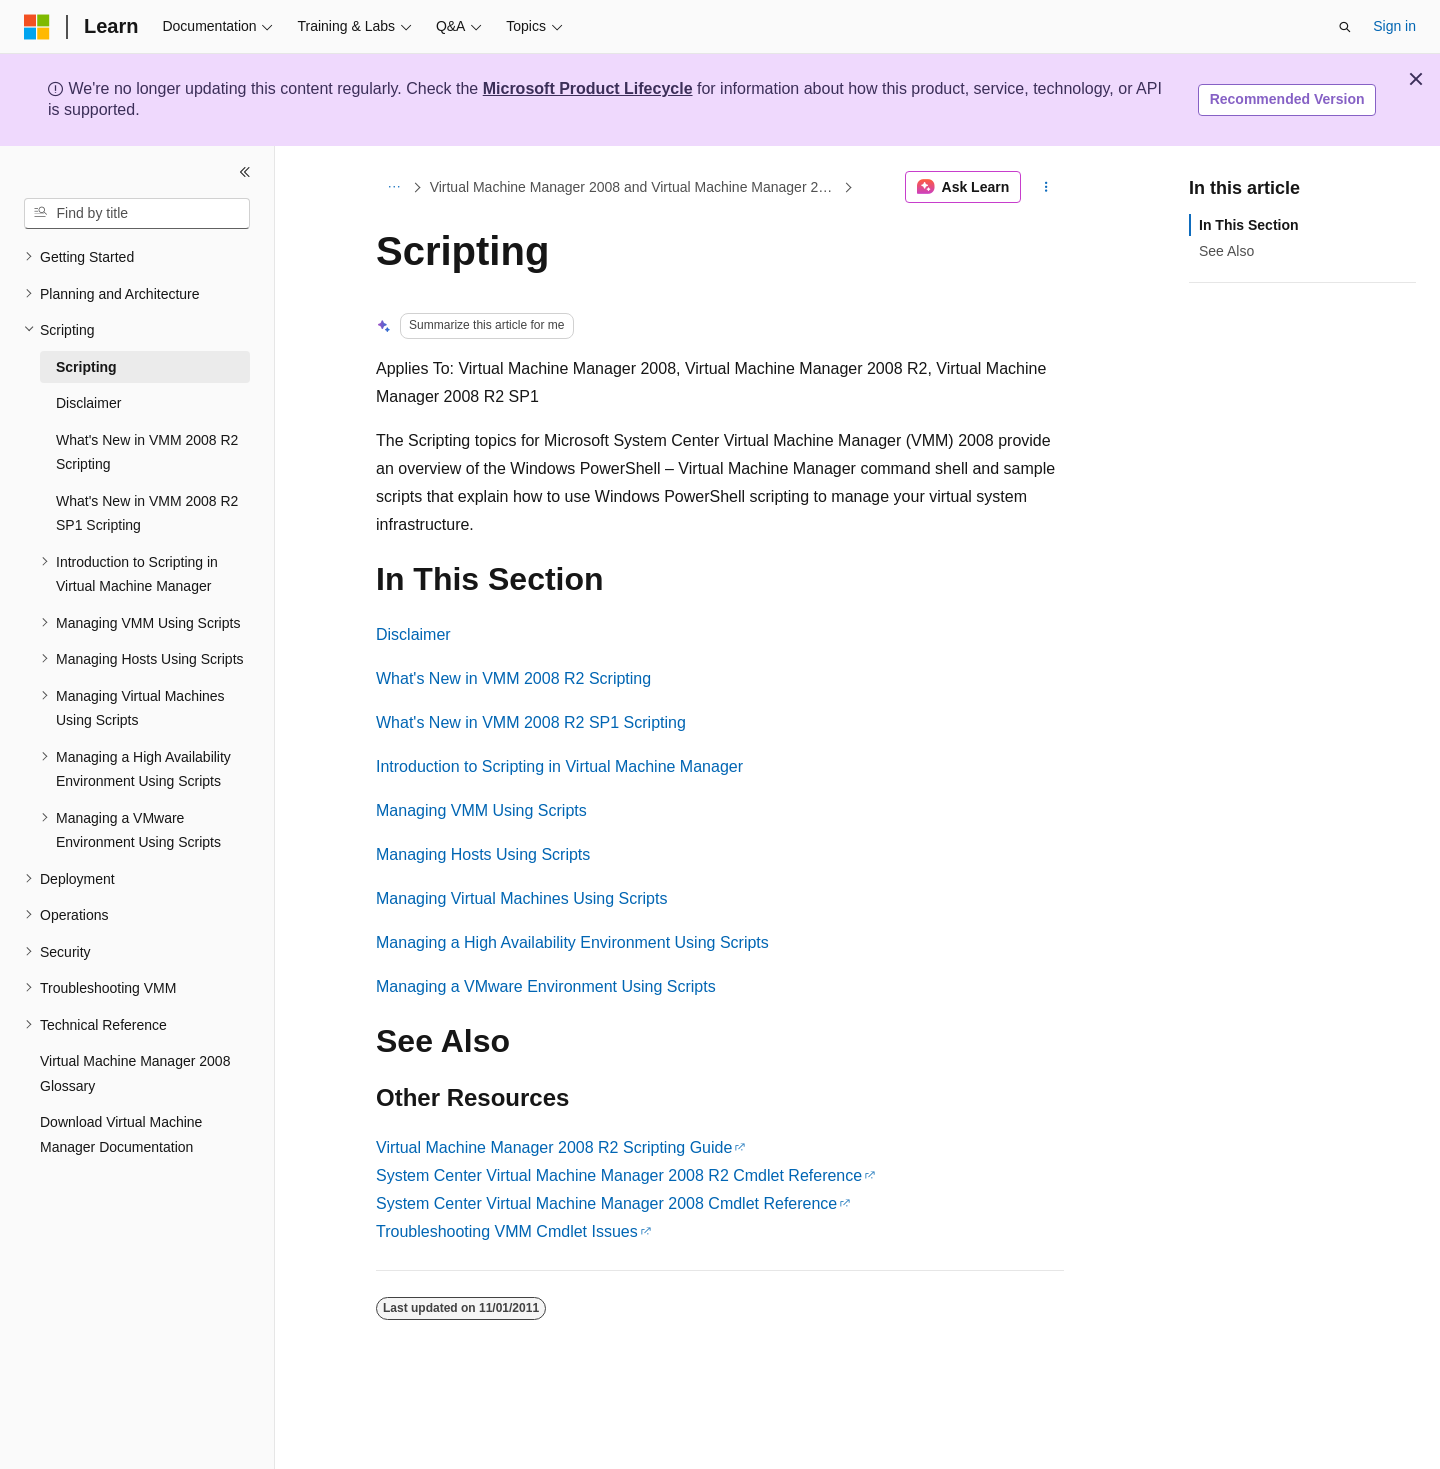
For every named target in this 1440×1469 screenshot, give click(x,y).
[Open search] (1345, 27)
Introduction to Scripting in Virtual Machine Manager (559, 766)
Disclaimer (413, 634)
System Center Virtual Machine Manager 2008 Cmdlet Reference (606, 1203)
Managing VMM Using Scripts (481, 810)
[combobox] (137, 214)
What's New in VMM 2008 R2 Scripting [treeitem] (147, 452)
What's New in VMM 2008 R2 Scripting (513, 678)
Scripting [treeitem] (86, 367)
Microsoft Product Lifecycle (588, 88)
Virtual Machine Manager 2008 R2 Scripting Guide (554, 1147)
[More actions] (1046, 187)
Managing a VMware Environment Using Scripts (546, 986)
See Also (1226, 251)
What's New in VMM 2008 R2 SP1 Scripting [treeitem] (147, 513)
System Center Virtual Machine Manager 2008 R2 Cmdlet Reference (619, 1175)
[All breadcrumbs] (393, 187)
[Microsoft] (37, 27)
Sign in (1394, 26)
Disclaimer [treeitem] (88, 403)
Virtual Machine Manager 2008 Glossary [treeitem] (135, 1073)
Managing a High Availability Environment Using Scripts (572, 942)
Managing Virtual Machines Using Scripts (521, 898)
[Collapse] (245, 172)
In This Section (1249, 225)
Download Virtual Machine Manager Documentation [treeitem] (121, 1134)
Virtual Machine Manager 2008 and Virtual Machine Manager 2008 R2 (635, 187)
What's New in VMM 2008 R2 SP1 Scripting (531, 722)
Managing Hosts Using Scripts (483, 854)
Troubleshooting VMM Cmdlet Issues (507, 1231)
